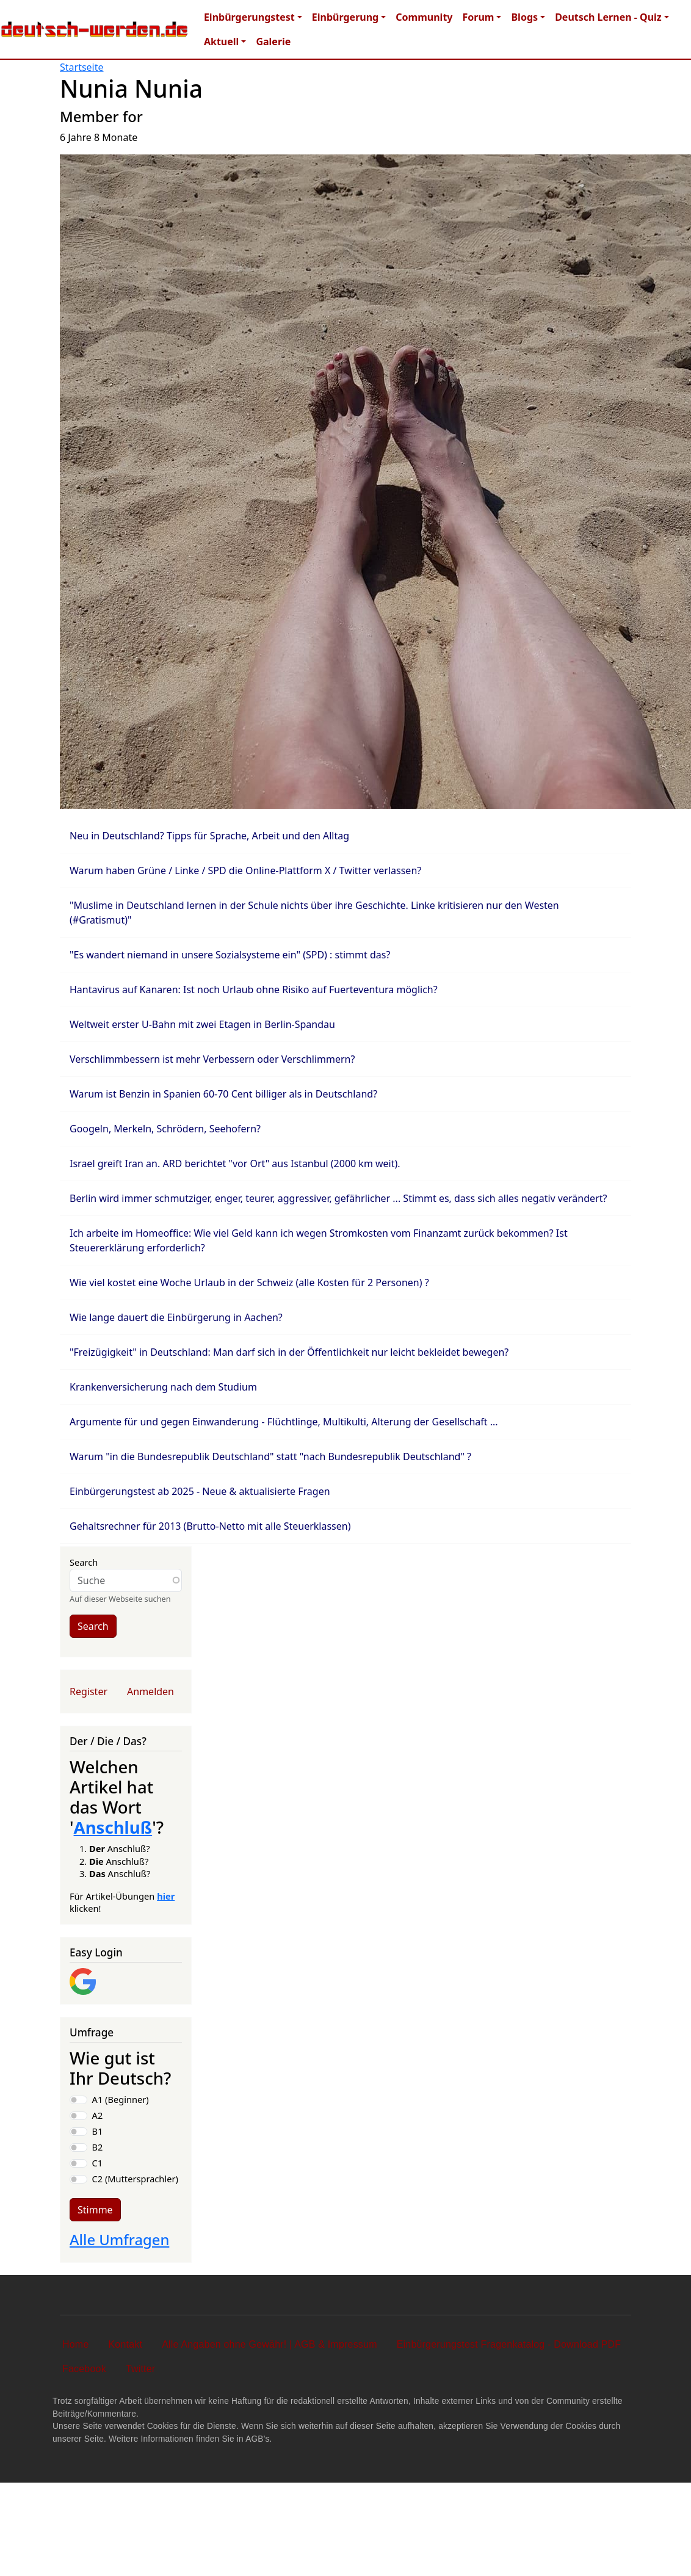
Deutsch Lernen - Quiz (608, 17)
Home (75, 2344)
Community (424, 17)
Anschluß (113, 1827)
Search (84, 1562)
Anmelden (150, 1691)
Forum (478, 17)
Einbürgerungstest (249, 17)
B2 (97, 2147)
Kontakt (125, 2344)
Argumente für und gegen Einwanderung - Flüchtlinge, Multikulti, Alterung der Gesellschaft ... (284, 1421)
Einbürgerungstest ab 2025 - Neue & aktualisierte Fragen (200, 1491)
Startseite (82, 67)
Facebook (84, 2369)
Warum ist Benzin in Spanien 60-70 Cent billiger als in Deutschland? (223, 1094)
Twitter (141, 2369)
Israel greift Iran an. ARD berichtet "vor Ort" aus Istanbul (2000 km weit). (235, 1163)
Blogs (524, 17)
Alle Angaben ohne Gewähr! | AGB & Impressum (269, 2344)
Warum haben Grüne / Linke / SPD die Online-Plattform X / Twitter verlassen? (245, 870)
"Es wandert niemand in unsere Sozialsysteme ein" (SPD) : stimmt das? (230, 954)
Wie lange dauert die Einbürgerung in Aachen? (176, 1317)
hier (166, 1896)
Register (88, 1691)
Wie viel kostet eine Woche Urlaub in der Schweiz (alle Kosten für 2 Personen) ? (249, 1282)
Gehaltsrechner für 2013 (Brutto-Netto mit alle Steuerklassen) (210, 1526)
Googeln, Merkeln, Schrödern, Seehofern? (165, 1128)
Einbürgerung (345, 17)
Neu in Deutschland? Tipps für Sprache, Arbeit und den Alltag (209, 835)
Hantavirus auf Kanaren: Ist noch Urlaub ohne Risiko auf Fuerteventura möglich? (254, 989)
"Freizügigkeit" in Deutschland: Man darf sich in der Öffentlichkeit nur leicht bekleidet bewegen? (289, 1352)
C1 (97, 2163)
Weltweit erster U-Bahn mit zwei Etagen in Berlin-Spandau (202, 1024)
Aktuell (221, 41)
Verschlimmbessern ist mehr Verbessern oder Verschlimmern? (212, 1059)
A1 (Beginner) (120, 2099)
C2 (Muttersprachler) (135, 2179)
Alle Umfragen (119, 2239)
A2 (97, 2115)
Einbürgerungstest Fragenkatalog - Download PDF (509, 2344)
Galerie (273, 41)
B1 (97, 2131)
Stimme (95, 2209)
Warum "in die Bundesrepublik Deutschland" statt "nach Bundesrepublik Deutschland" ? (270, 1456)
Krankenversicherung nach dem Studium (163, 1387)
